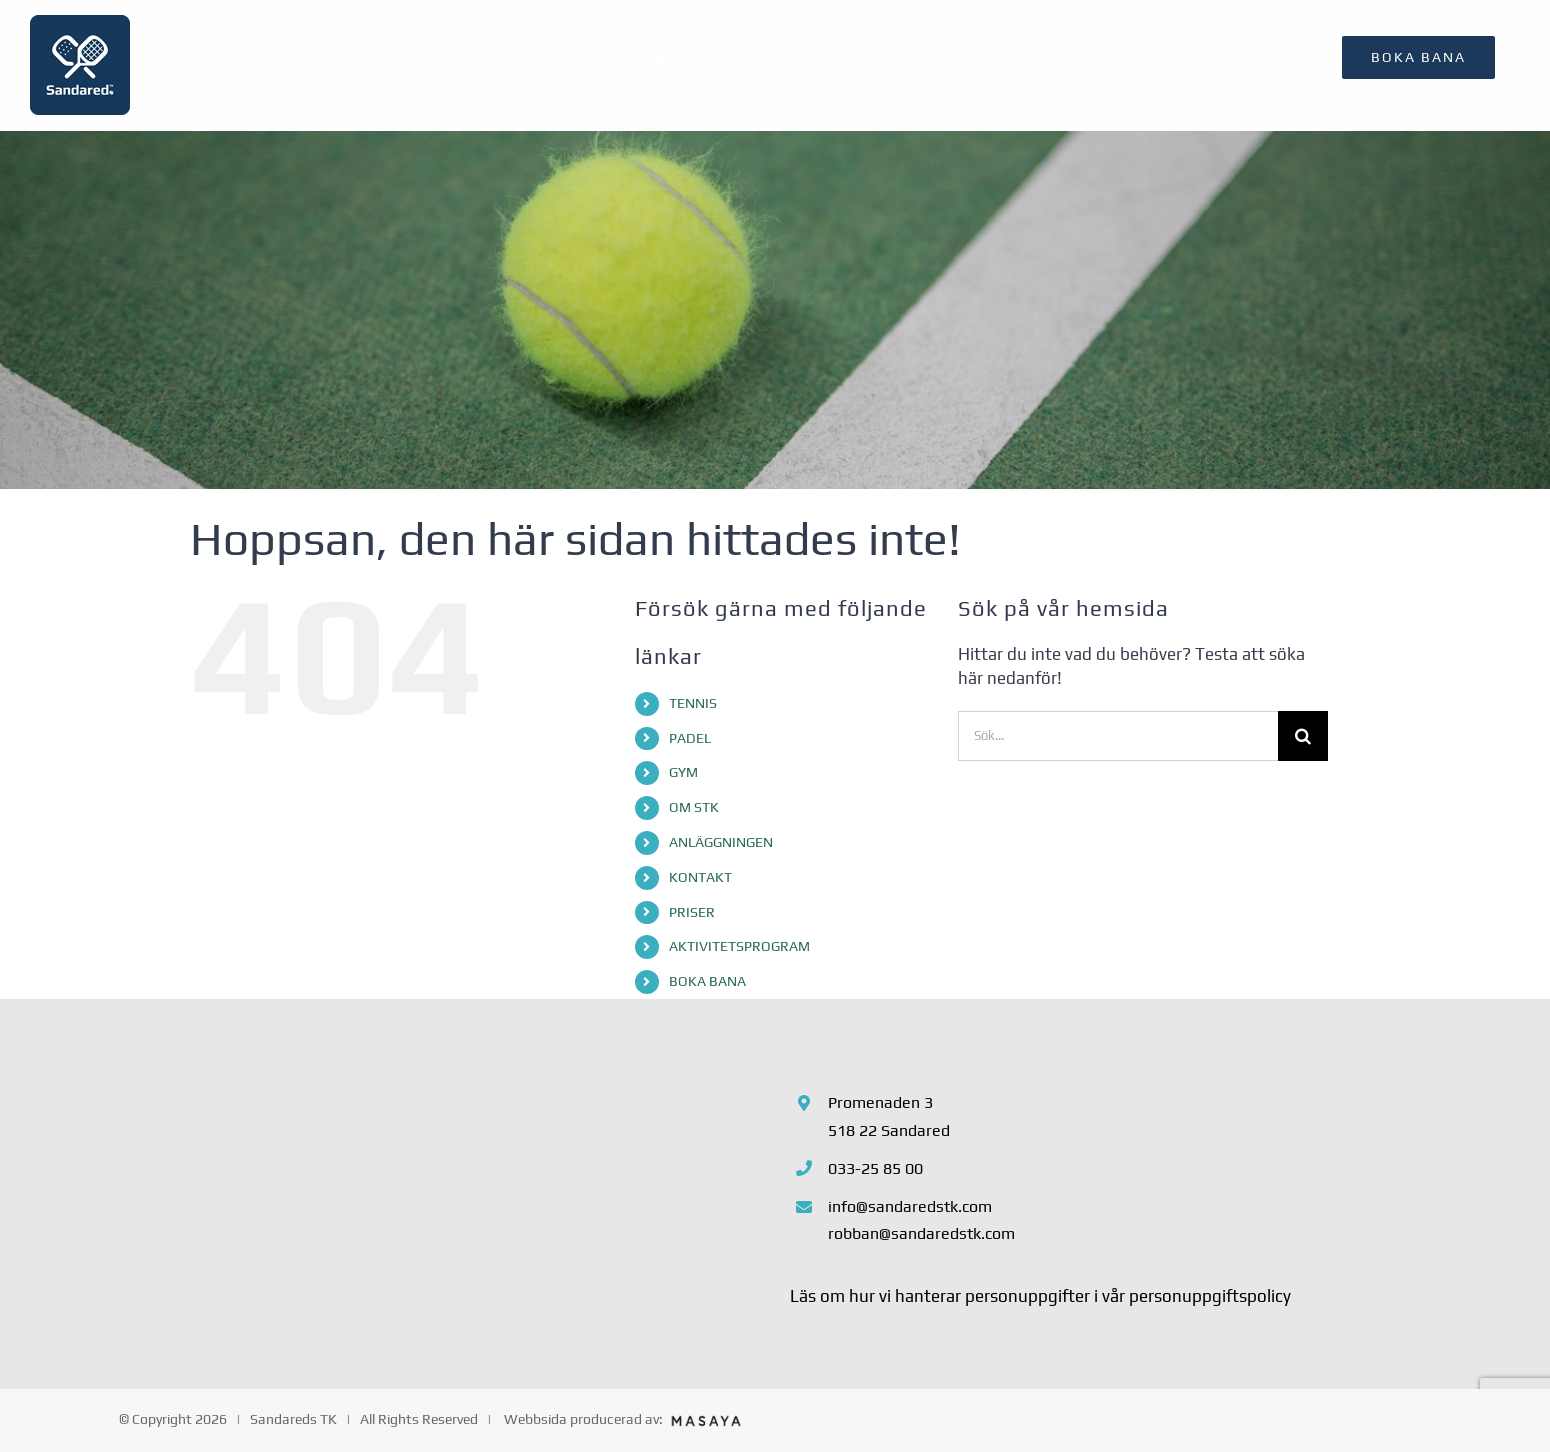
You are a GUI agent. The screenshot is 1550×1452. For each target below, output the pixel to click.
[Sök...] (1118, 736)
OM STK (694, 807)
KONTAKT (700, 877)
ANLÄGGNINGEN (721, 842)
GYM (683, 772)
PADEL (690, 738)
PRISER (692, 912)
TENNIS (693, 703)
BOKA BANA (707, 981)
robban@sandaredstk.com (921, 1233)
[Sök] (1303, 736)
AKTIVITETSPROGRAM (739, 946)
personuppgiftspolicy (1210, 1296)
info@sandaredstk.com (910, 1206)
